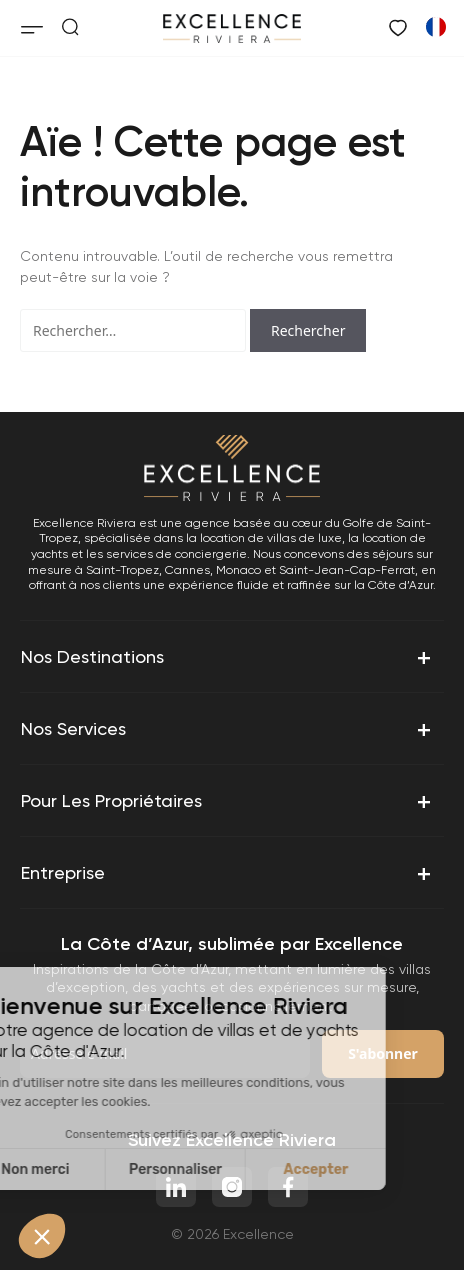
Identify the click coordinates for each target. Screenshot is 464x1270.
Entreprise (228, 873)
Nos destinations (228, 657)
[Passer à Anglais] (435, 26)
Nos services (228, 729)
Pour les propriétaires (228, 801)
